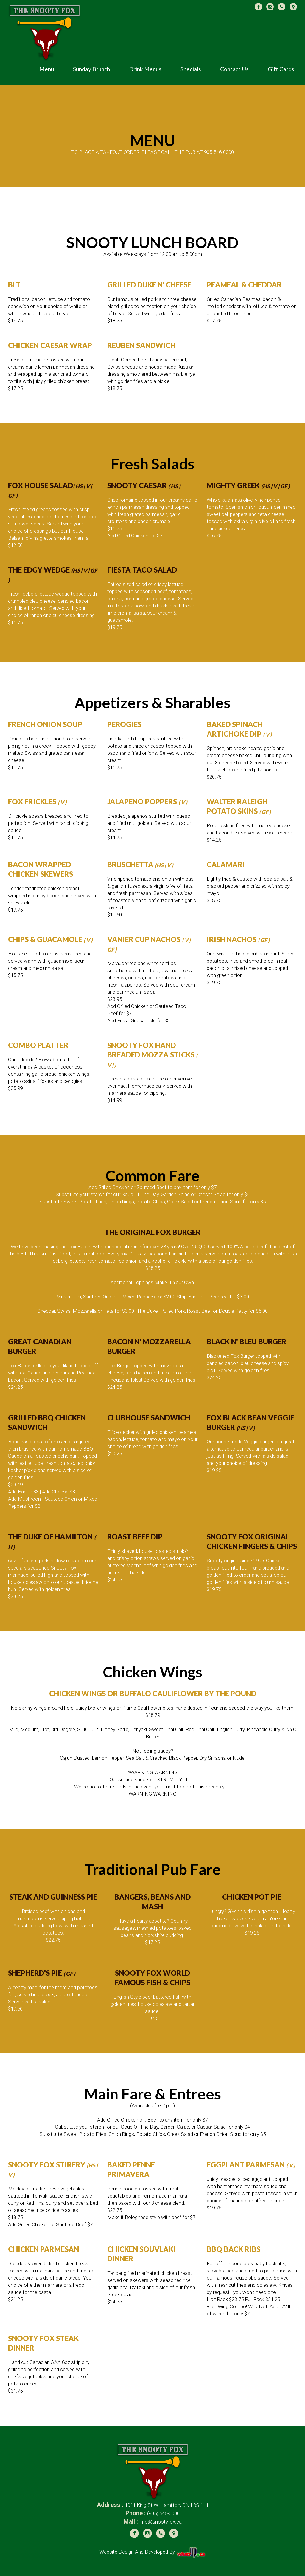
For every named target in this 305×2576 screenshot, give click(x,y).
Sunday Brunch (91, 69)
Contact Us (234, 69)
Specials (190, 69)
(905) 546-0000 (163, 2513)
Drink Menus (145, 69)
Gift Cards (281, 69)
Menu (46, 69)
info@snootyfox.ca (160, 2522)
